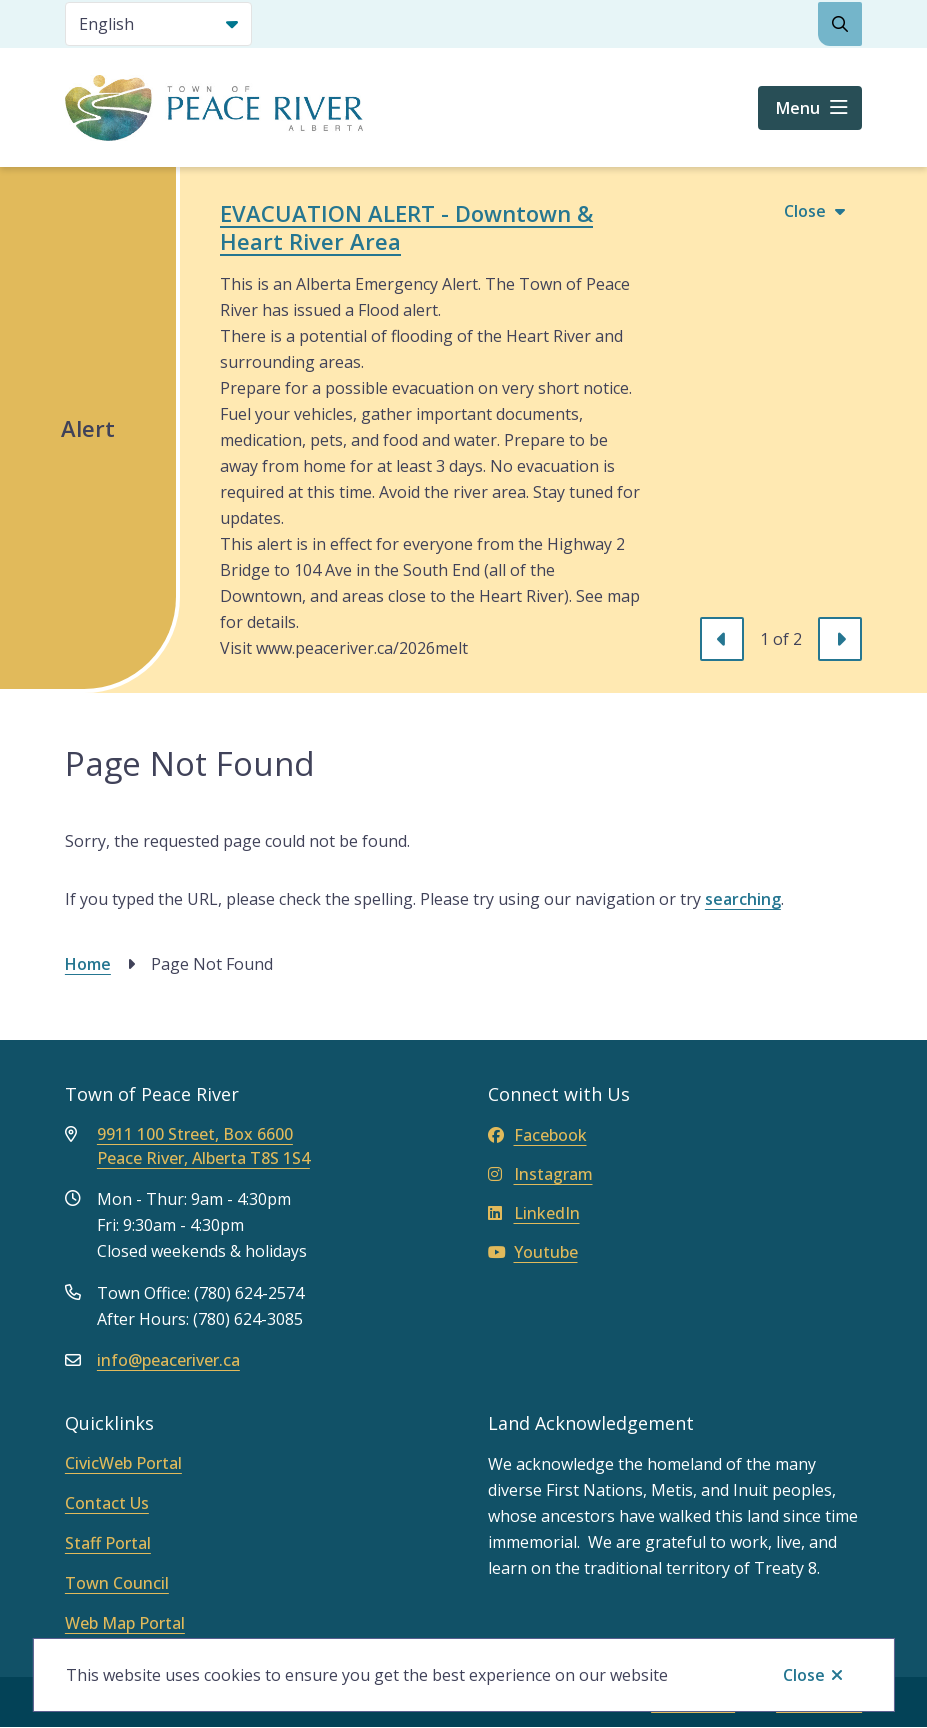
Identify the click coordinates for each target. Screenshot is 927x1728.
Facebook (537, 1135)
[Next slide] (840, 639)
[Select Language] (158, 24)
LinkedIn (534, 1213)
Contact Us (107, 1503)
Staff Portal (108, 1543)
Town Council (117, 1583)
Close (804, 1675)
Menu (798, 108)
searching (743, 899)
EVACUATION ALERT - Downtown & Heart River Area (406, 227)
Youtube (533, 1252)
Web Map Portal (125, 1623)
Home (88, 964)
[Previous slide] (722, 639)
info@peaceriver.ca (168, 1360)
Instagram (540, 1174)
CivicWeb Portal (123, 1463)
